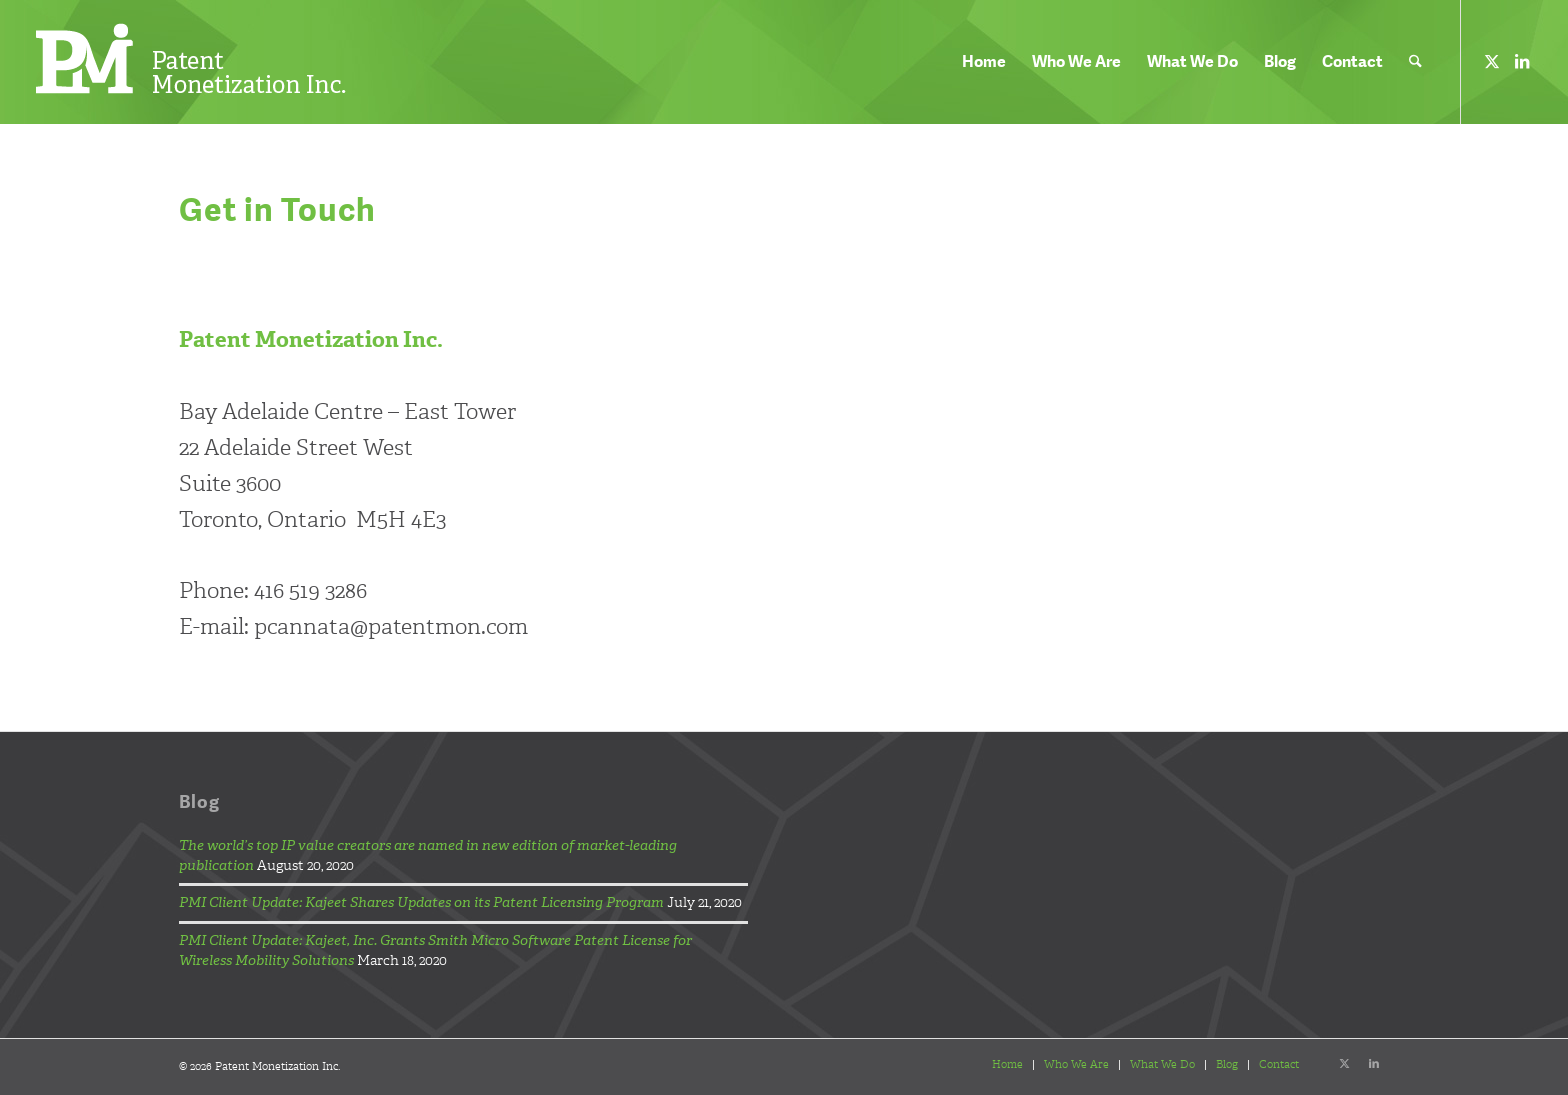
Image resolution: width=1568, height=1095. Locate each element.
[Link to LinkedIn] (1522, 61)
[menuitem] (984, 62)
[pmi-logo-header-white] (191, 60)
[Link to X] (1492, 61)
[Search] (1415, 62)
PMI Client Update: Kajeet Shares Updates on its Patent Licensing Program (421, 902)
